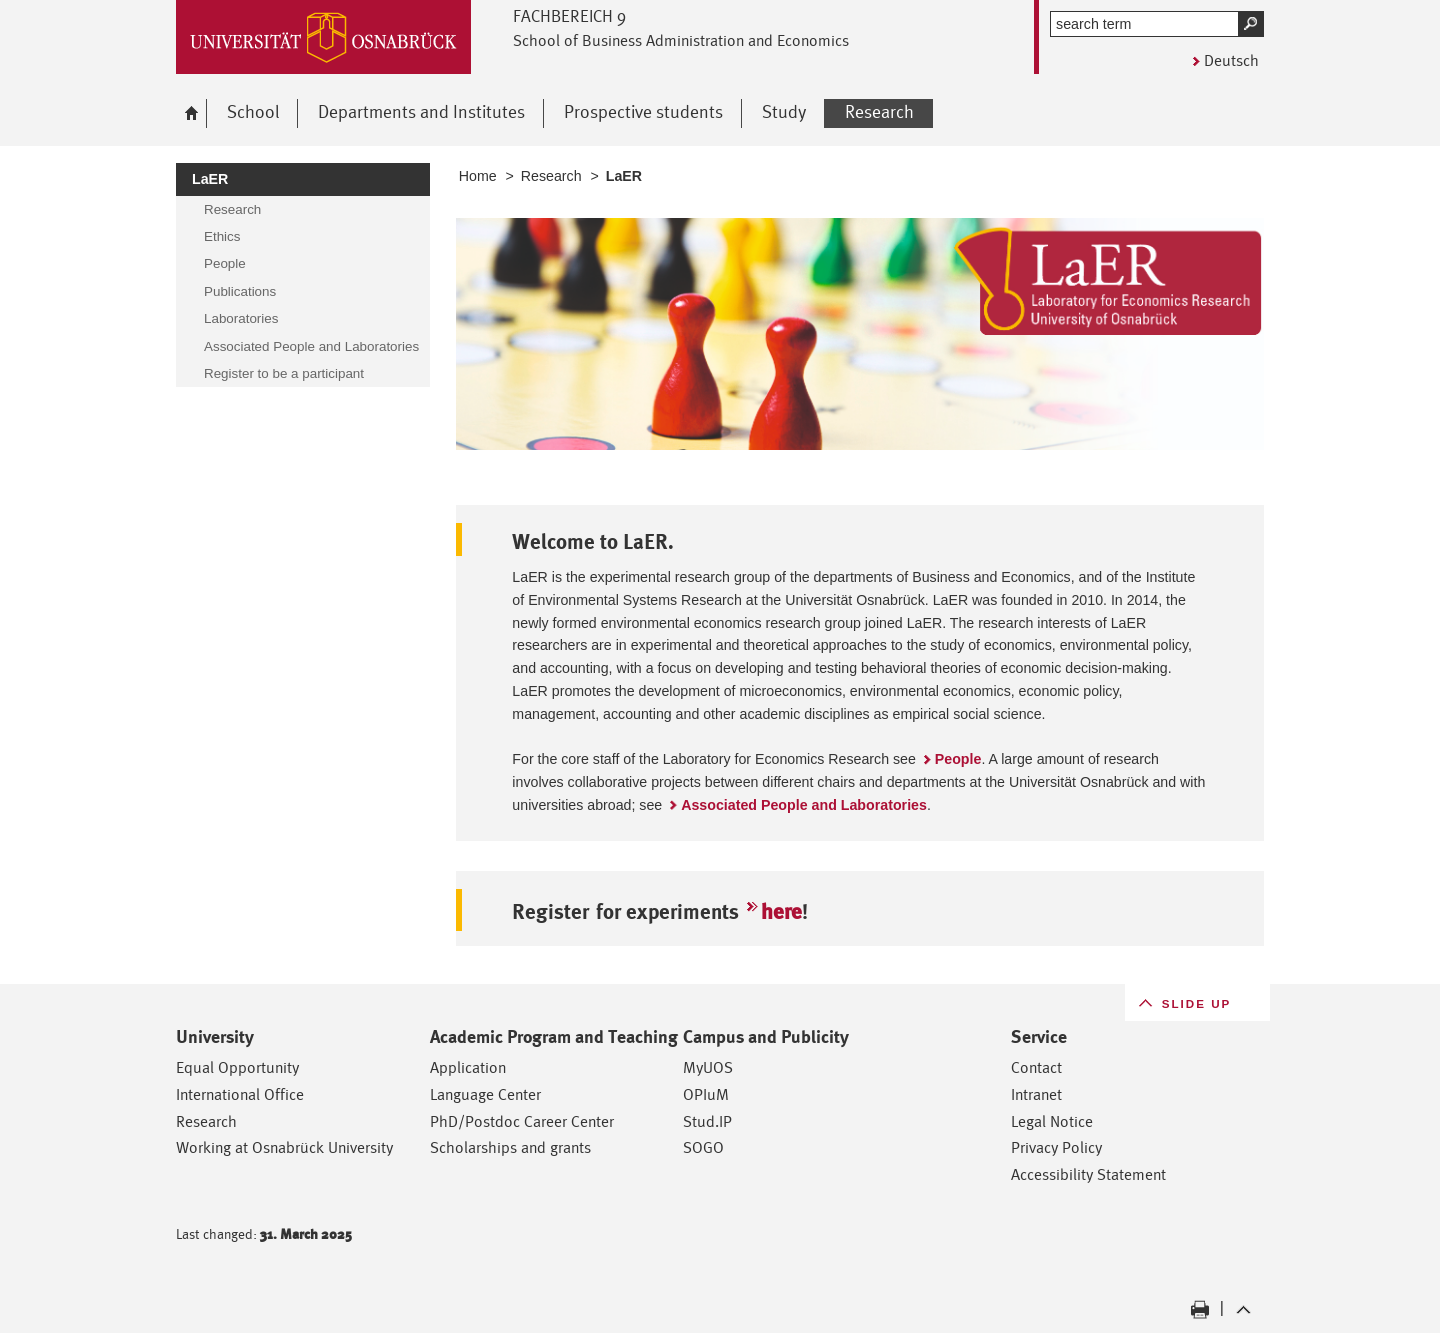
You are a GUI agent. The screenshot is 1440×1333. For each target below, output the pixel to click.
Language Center (485, 1094)
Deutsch (1231, 60)
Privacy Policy (1056, 1147)
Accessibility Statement (1088, 1174)
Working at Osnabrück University (284, 1147)
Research (551, 176)
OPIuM (706, 1094)
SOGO (703, 1147)
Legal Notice (1052, 1121)
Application (468, 1067)
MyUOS (708, 1067)
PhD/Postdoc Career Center (522, 1121)
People (958, 759)
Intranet (1036, 1094)
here (781, 911)
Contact (1036, 1067)
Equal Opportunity (237, 1067)
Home (478, 176)
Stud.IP (707, 1121)
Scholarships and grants (510, 1147)
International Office (240, 1094)
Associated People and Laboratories (804, 805)
